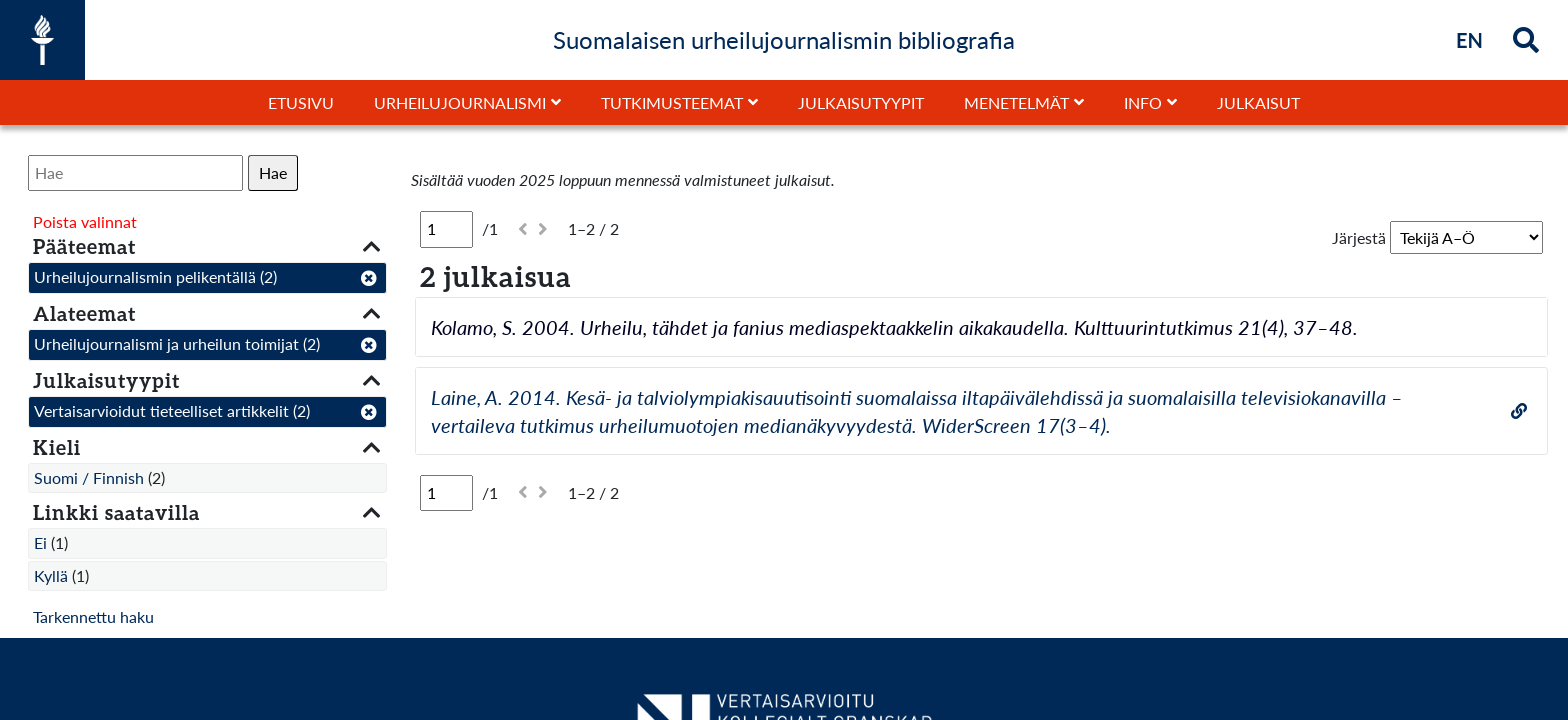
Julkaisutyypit (861, 102)
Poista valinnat (85, 221)
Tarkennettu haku (93, 616)
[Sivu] (446, 229)
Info (1143, 102)
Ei (40, 542)
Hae (273, 172)
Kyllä (51, 575)
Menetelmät (1016, 102)
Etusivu (301, 102)
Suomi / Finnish (89, 477)
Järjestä (1359, 237)
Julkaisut (1258, 102)
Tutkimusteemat (672, 102)
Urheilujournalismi (460, 102)
